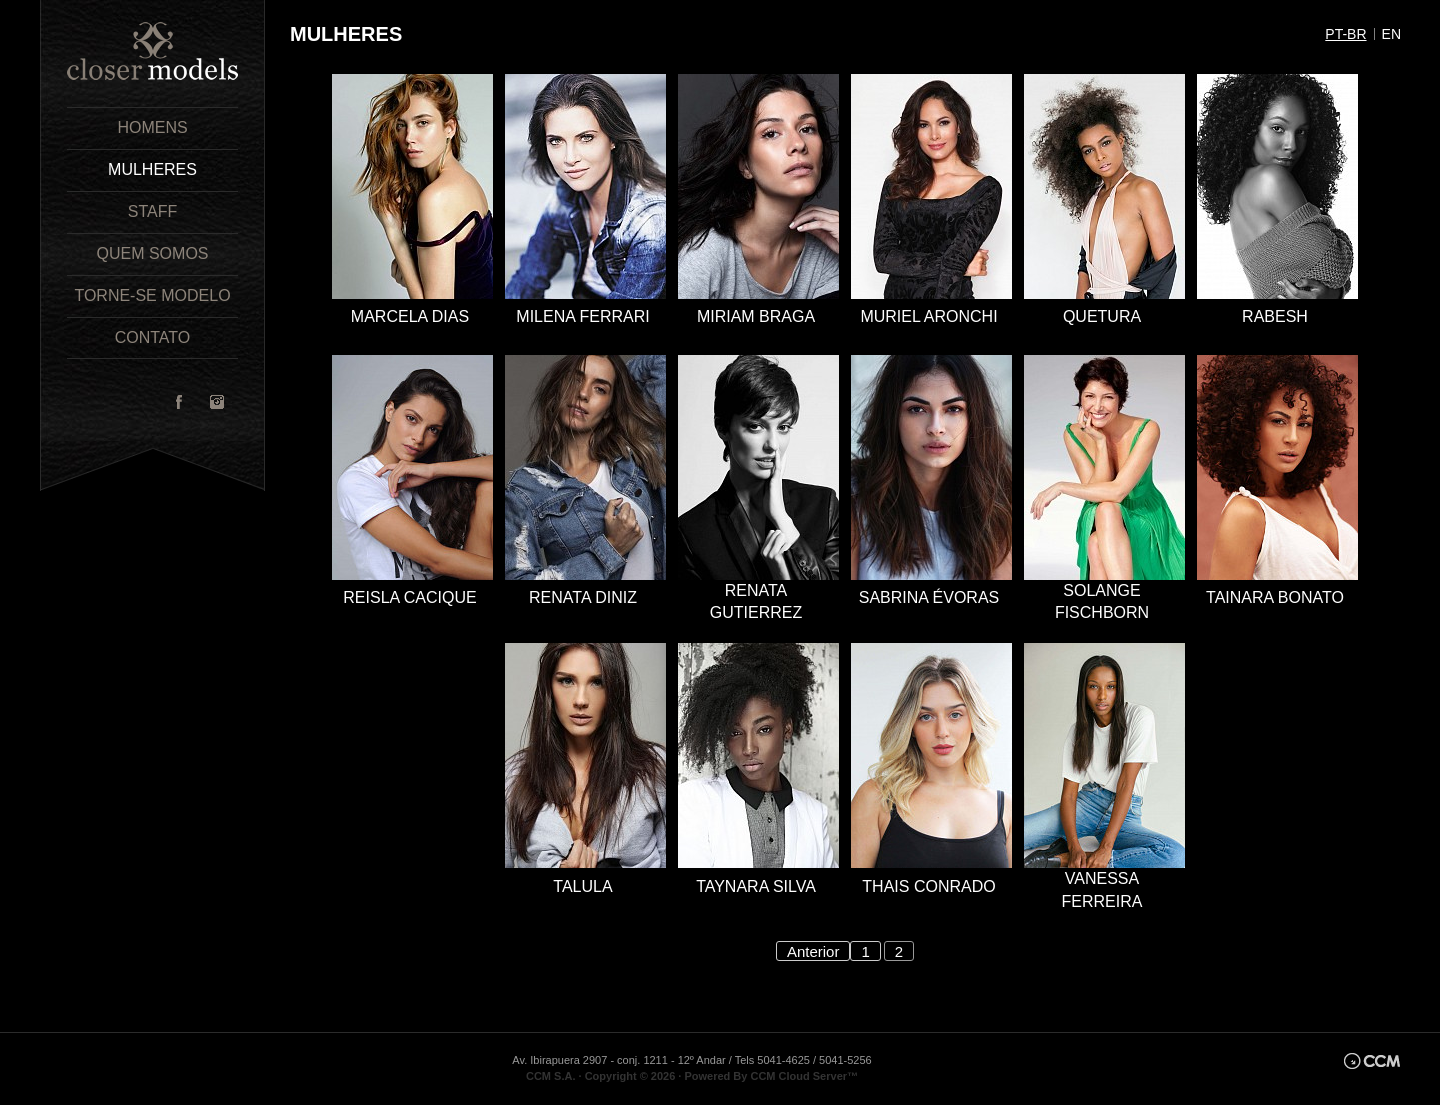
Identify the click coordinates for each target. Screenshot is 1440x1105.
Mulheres (152, 169)
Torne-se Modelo (152, 295)
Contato (153, 337)
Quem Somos (152, 253)
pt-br (1345, 34)
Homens (152, 127)
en (1391, 34)
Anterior (813, 951)
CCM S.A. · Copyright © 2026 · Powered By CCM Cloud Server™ (692, 1076)
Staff (152, 211)
